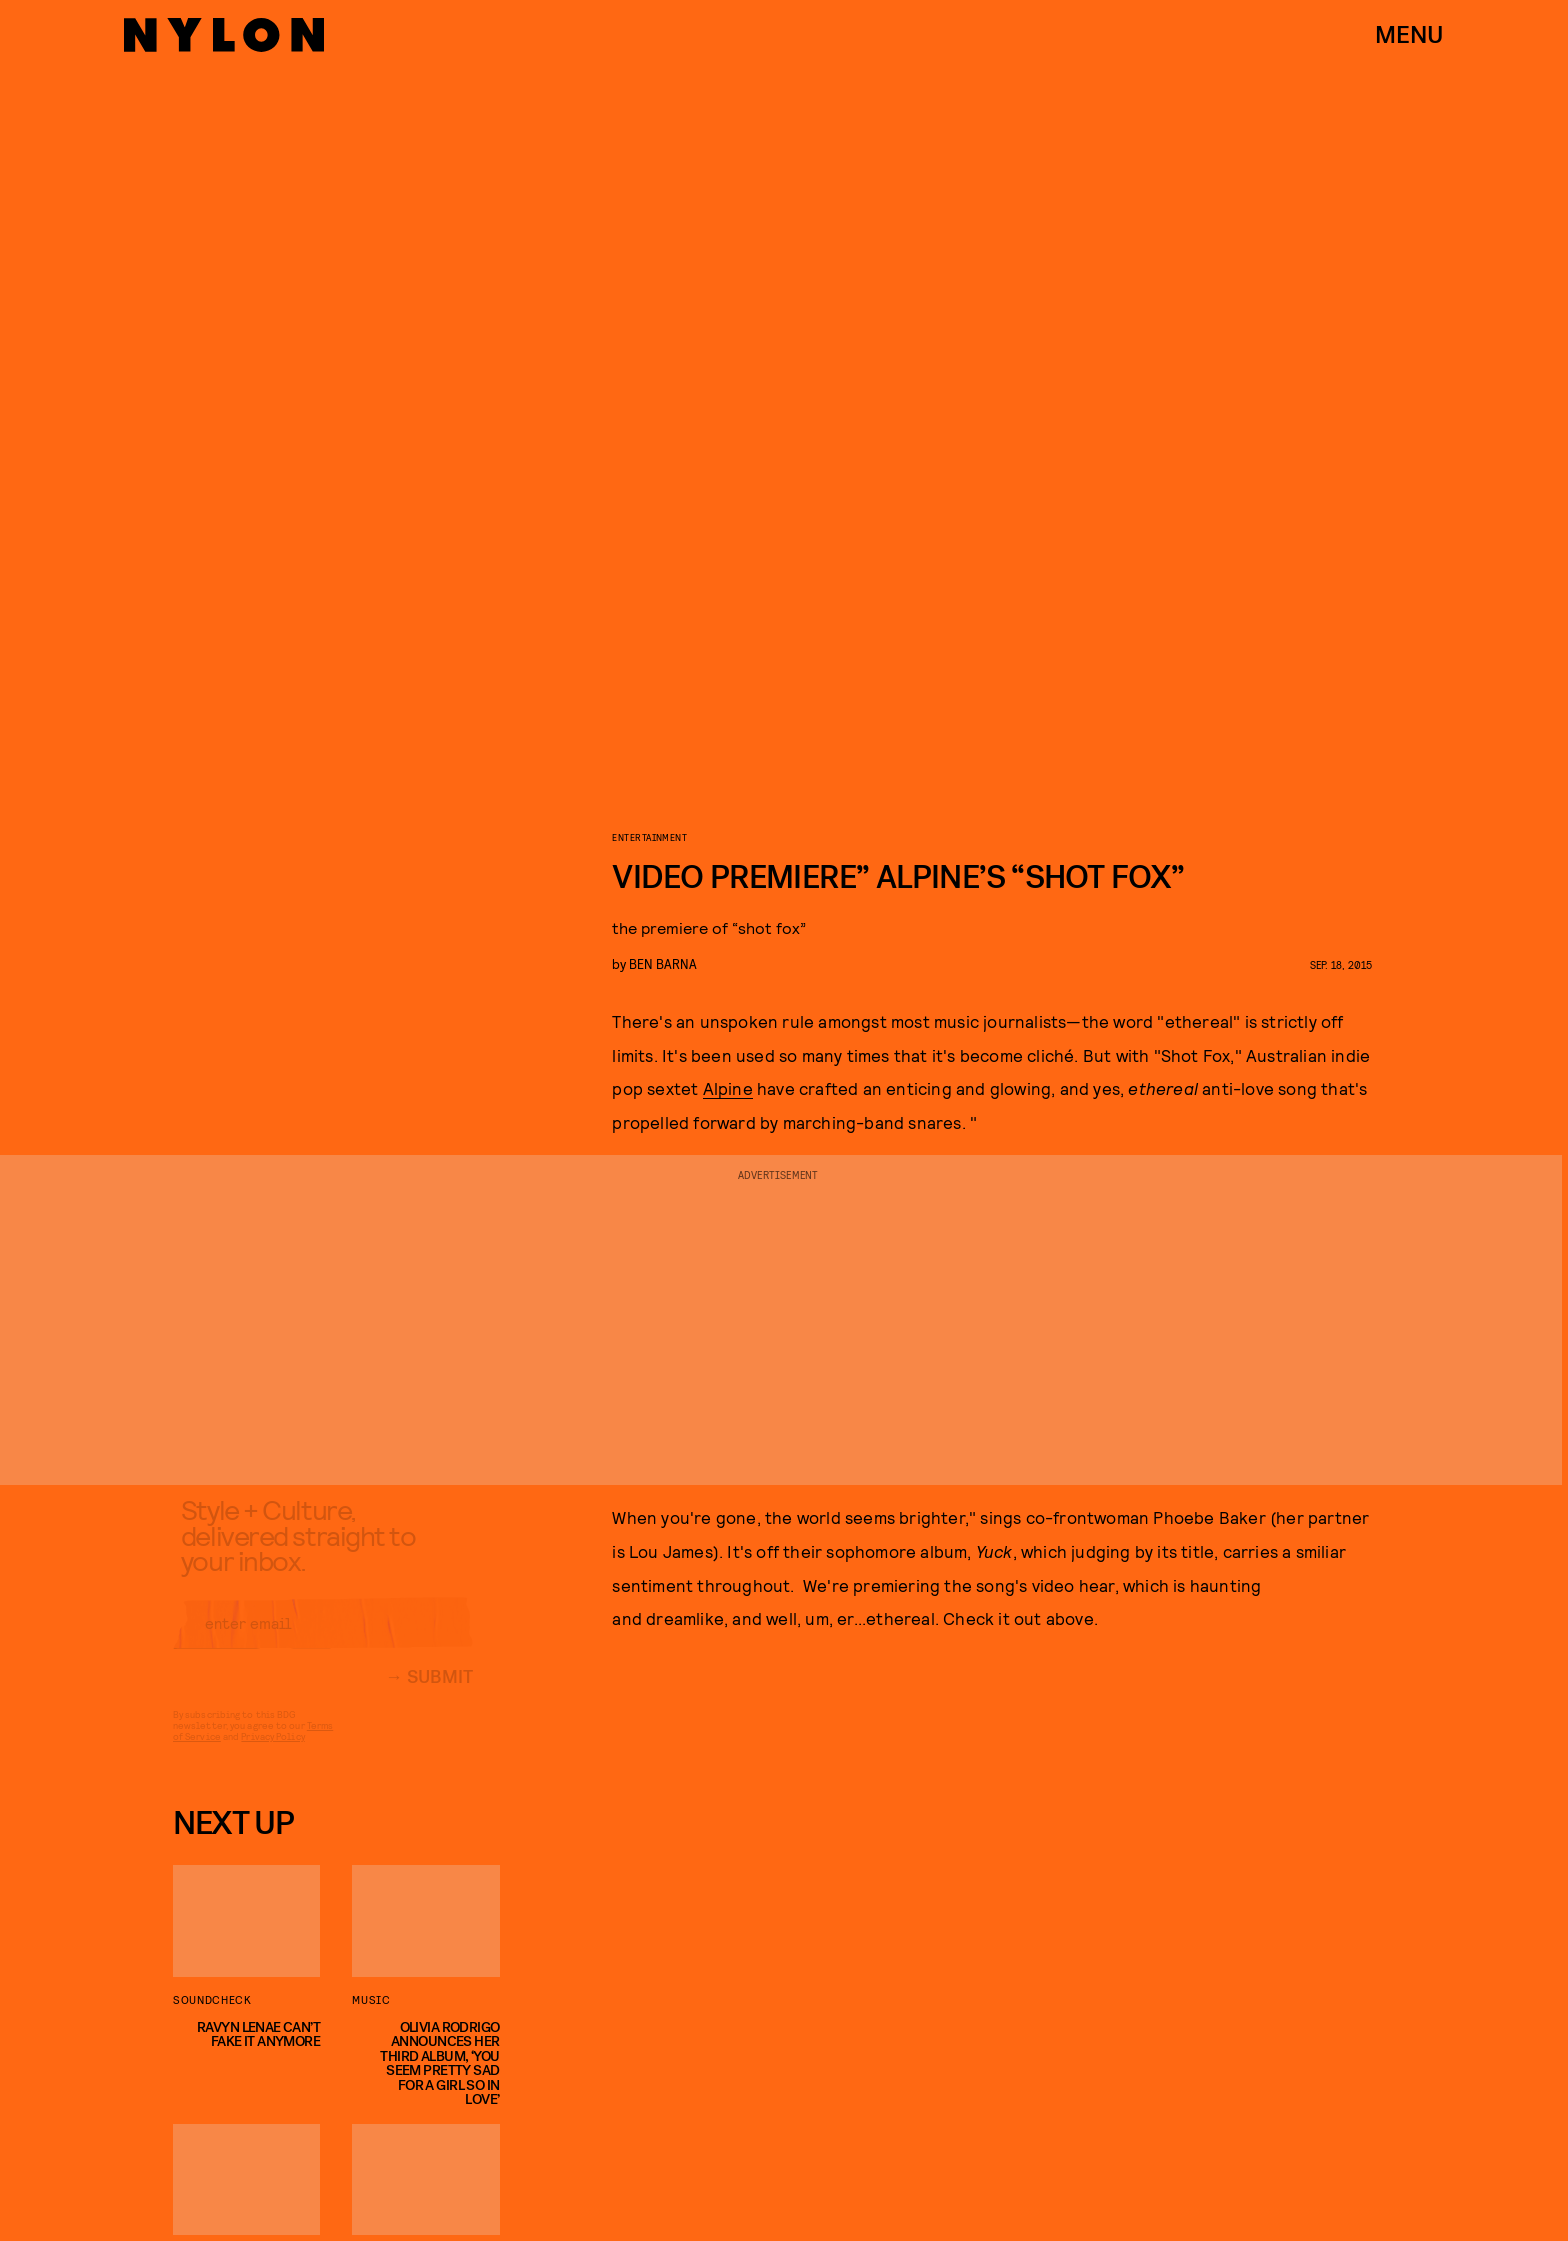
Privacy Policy (272, 1752)
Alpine (728, 1088)
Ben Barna (663, 963)
